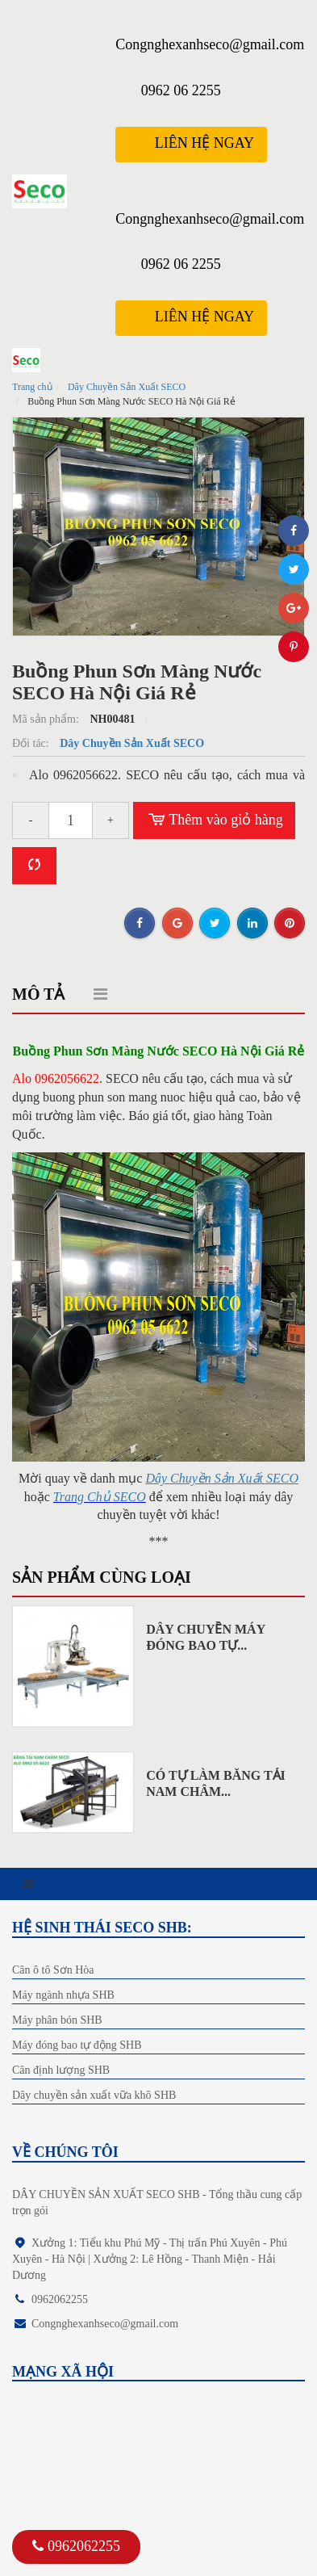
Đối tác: (32, 743)
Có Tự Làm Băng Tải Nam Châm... (216, 1783)
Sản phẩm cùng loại (101, 1577)
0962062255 (76, 2546)
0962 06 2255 (181, 90)
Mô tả (38, 994)
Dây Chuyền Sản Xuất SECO (127, 386)
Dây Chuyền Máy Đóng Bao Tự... (205, 1637)
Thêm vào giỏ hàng (214, 820)
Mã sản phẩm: (46, 719)
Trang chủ (32, 386)
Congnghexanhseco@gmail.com (209, 44)
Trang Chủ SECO (99, 1497)
